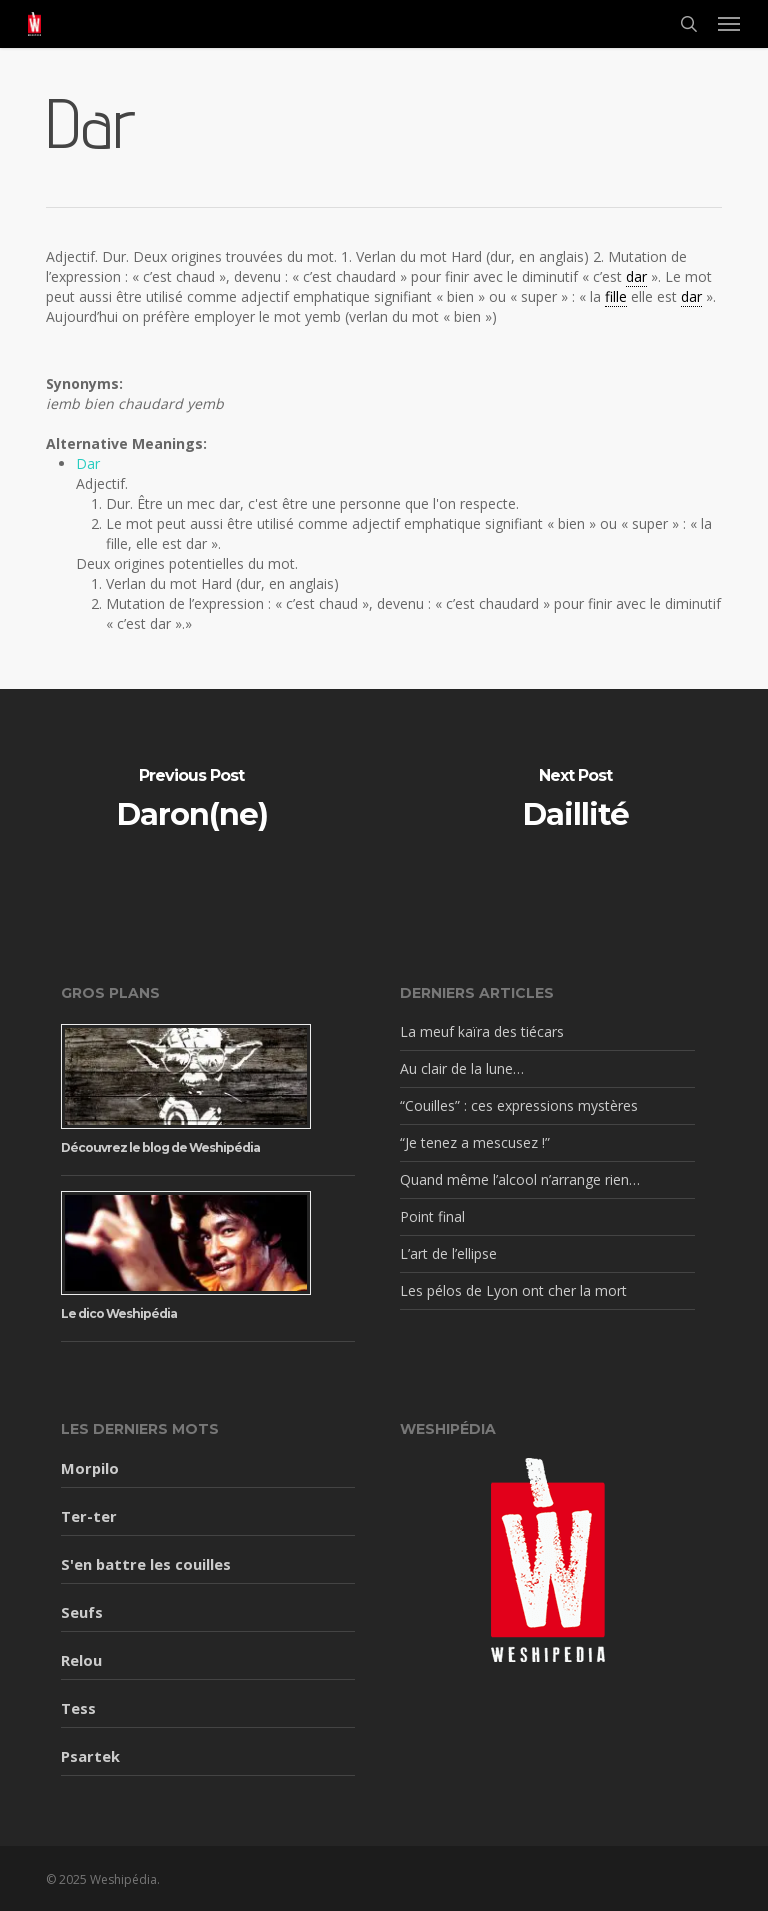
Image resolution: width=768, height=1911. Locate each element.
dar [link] (636, 276)
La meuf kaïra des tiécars (482, 1031)
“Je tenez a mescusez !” (475, 1142)
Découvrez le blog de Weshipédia (160, 1147)
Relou (81, 1660)
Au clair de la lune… (462, 1068)
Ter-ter (89, 1516)
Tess (78, 1708)
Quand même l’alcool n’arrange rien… (520, 1179)
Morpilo (90, 1468)
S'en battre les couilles (146, 1564)
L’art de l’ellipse (448, 1253)
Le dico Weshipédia (119, 1313)
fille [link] (616, 296)
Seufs (82, 1612)
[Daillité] (576, 801)
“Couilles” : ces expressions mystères (519, 1105)
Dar (88, 463)
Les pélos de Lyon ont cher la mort (513, 1290)
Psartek (90, 1756)
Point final (432, 1216)
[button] (729, 24)
